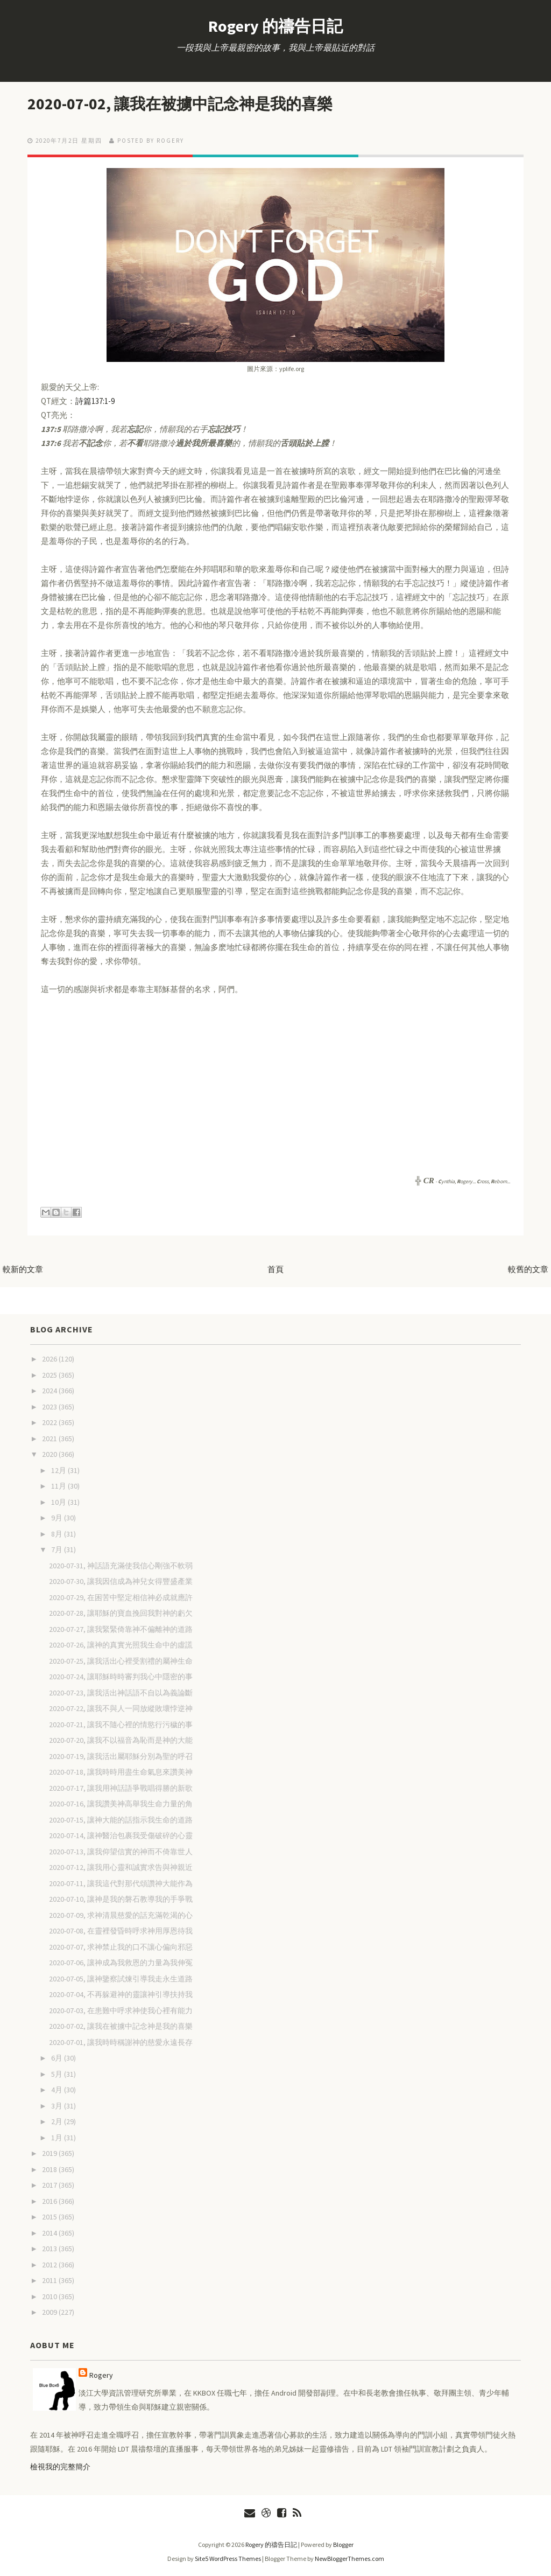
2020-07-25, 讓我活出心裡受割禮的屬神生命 (121, 1660)
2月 (57, 2121)
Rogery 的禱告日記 (275, 26)
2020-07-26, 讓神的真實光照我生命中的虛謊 (121, 1644)
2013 (50, 2248)
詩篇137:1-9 (95, 400)
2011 (50, 2280)
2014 (50, 2232)
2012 (50, 2264)
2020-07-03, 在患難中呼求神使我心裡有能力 (121, 2010)
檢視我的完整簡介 (60, 2466)
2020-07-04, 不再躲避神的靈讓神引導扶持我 (121, 1994)
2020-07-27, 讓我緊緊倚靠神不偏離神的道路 (121, 1628)
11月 (59, 1485)
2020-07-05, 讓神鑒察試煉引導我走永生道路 (121, 1978)
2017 (50, 2184)
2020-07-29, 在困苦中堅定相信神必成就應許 (121, 1597)
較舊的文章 (528, 1268)
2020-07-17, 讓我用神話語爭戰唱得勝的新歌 (121, 1787)
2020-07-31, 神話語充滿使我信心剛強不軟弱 (121, 1565)
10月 (59, 1501)
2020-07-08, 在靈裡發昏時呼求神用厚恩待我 (121, 1930)
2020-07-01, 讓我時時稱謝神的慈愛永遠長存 (121, 2042)
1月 (57, 2137)
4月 (57, 2089)
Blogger (343, 2544)
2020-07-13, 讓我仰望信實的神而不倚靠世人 (121, 1851)
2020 (50, 1453)
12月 (59, 1470)
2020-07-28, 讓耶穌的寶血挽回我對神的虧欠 (121, 1612)
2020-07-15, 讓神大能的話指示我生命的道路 (121, 1819)
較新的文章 (23, 1268)
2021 (50, 1438)
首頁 (275, 1268)
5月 (57, 2073)
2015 (50, 2216)
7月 (57, 1549)
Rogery (101, 2374)
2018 (50, 2169)
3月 (57, 2105)
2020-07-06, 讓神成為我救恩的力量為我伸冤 (121, 1962)
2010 (50, 2296)
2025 (50, 1374)
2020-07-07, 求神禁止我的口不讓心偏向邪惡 (121, 1946)
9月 (57, 1517)
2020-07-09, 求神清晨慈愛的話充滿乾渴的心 (121, 1914)
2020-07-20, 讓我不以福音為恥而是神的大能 (121, 1739)
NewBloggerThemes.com (349, 2558)
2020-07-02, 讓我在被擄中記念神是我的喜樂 (194, 103)
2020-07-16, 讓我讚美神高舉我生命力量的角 (121, 1803)
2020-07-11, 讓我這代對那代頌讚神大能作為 (121, 1883)
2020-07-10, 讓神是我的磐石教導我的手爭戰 (121, 1898)
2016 (50, 2200)
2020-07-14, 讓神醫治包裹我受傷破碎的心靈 (121, 1835)
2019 (50, 2153)
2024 (50, 1390)
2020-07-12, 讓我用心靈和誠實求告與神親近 (121, 1867)
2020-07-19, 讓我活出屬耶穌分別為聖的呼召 (121, 1756)
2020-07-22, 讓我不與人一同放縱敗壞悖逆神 (121, 1708)
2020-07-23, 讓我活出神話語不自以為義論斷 (121, 1692)
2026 (50, 1358)
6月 (57, 2057)
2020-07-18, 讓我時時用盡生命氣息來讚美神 (121, 1771)
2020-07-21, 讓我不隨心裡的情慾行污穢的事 (121, 1724)
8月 (57, 1533)
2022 (50, 1422)
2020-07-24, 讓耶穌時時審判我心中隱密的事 (121, 1676)
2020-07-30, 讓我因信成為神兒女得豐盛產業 (121, 1581)
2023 (50, 1406)
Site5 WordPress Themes (228, 2558)
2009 (50, 2311)
